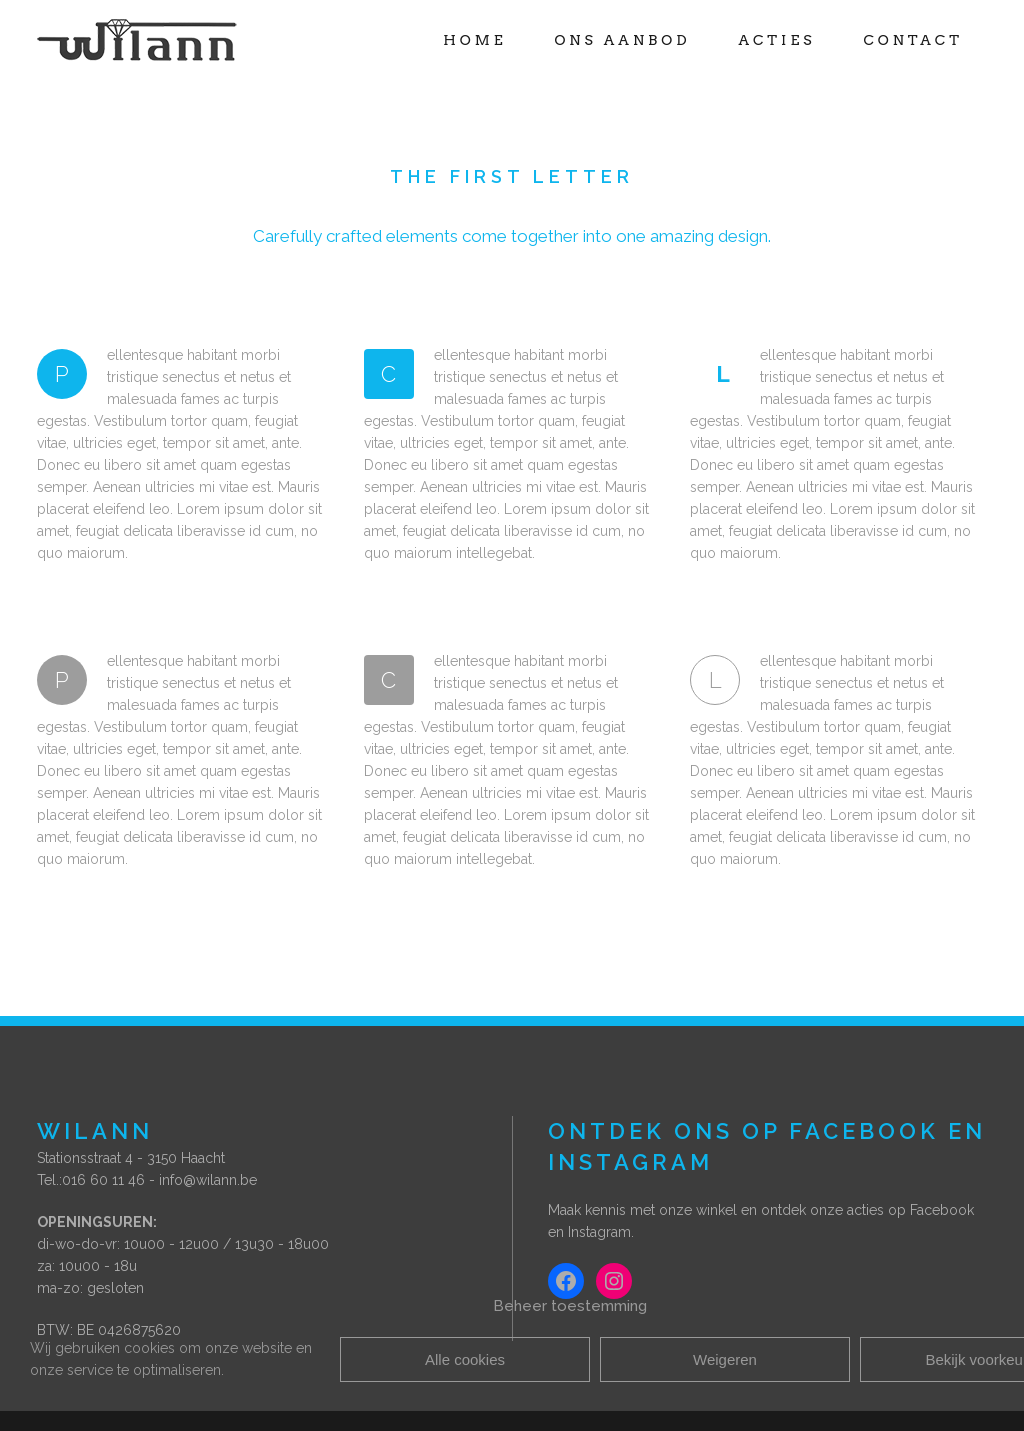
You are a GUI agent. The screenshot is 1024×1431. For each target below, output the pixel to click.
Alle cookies (465, 1359)
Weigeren (725, 1359)
